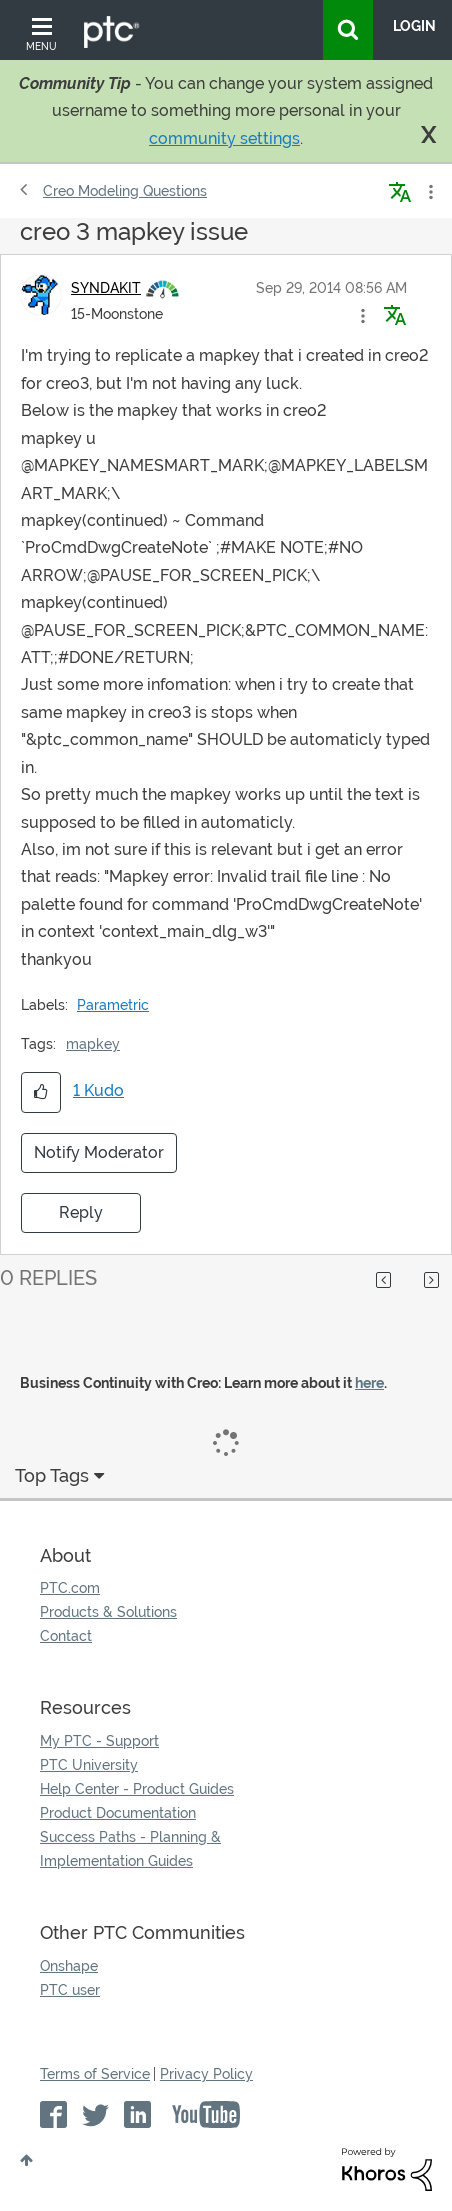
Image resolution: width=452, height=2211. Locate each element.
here (369, 1383)
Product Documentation (118, 1813)
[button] (363, 316)
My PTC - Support (99, 1741)
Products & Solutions (108, 1612)
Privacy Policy (206, 2074)
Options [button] (429, 192)
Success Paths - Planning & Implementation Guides (130, 1849)
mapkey (93, 1044)
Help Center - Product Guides (137, 1789)
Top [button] (26, 2160)
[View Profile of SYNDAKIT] (106, 288)
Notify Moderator (99, 1152)
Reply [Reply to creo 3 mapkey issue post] (81, 1212)
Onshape (69, 1966)
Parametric (113, 1005)
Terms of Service (95, 2074)
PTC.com (70, 1588)
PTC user (70, 1990)
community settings (224, 138)
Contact (66, 1636)
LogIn (414, 26)
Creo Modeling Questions (125, 191)
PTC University (89, 1765)
